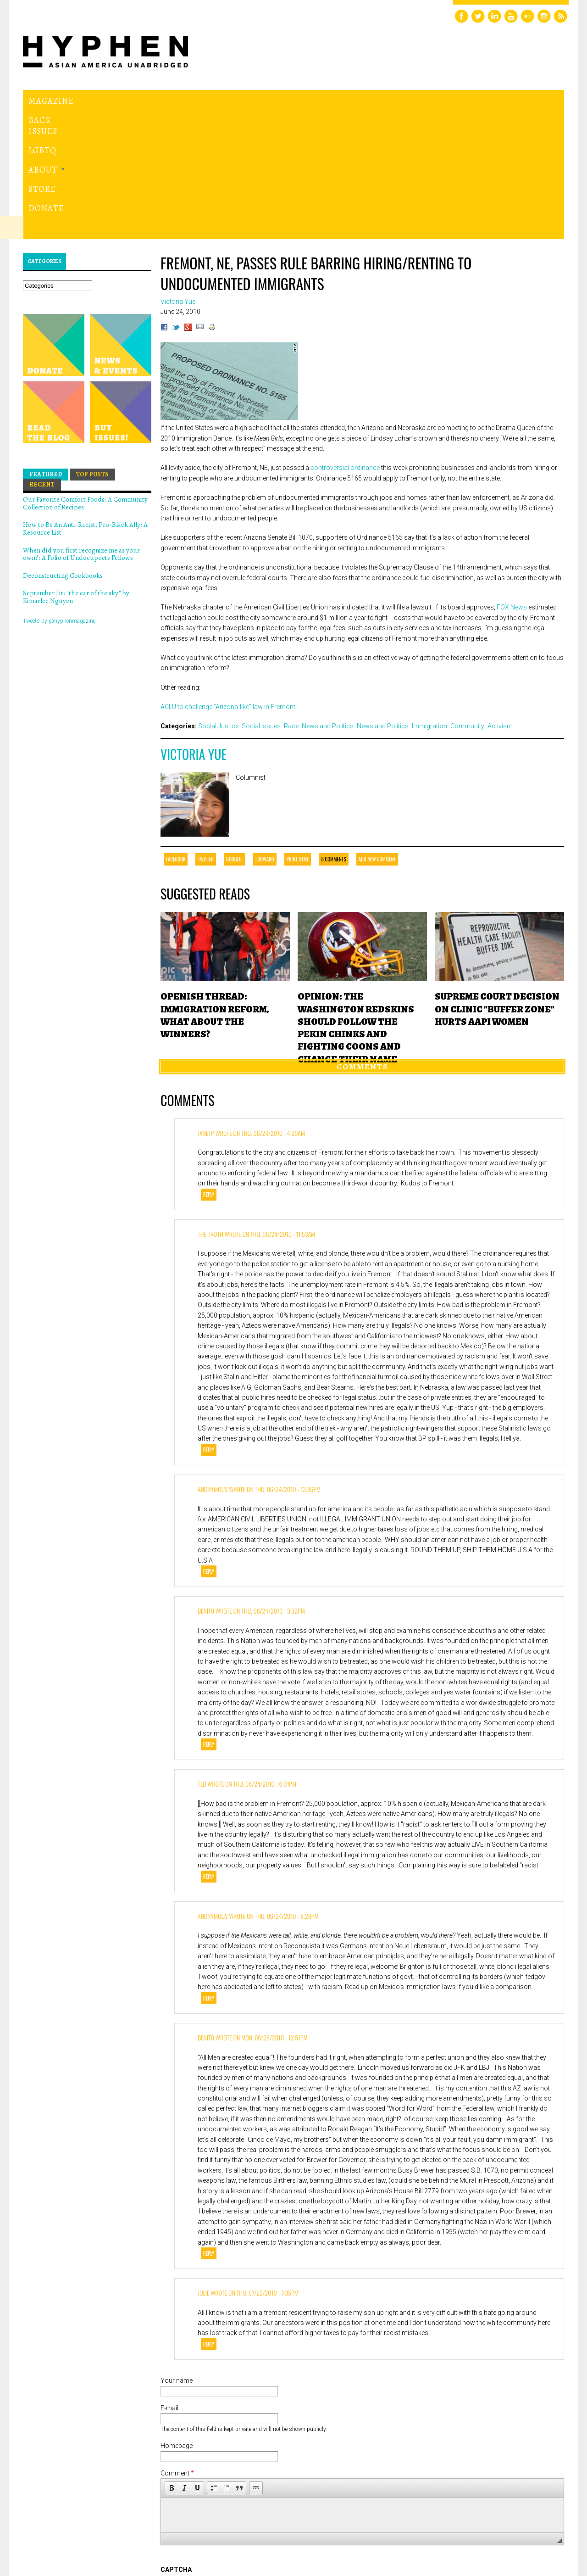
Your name (177, 2254)
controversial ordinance (345, 341)
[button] (171, 2362)
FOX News (512, 481)
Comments (362, 940)
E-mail (169, 2281)
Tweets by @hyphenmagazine (59, 494)
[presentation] (230, 2477)
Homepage (177, 2319)
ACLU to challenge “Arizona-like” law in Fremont (228, 580)
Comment (177, 2347)
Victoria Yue (194, 627)
